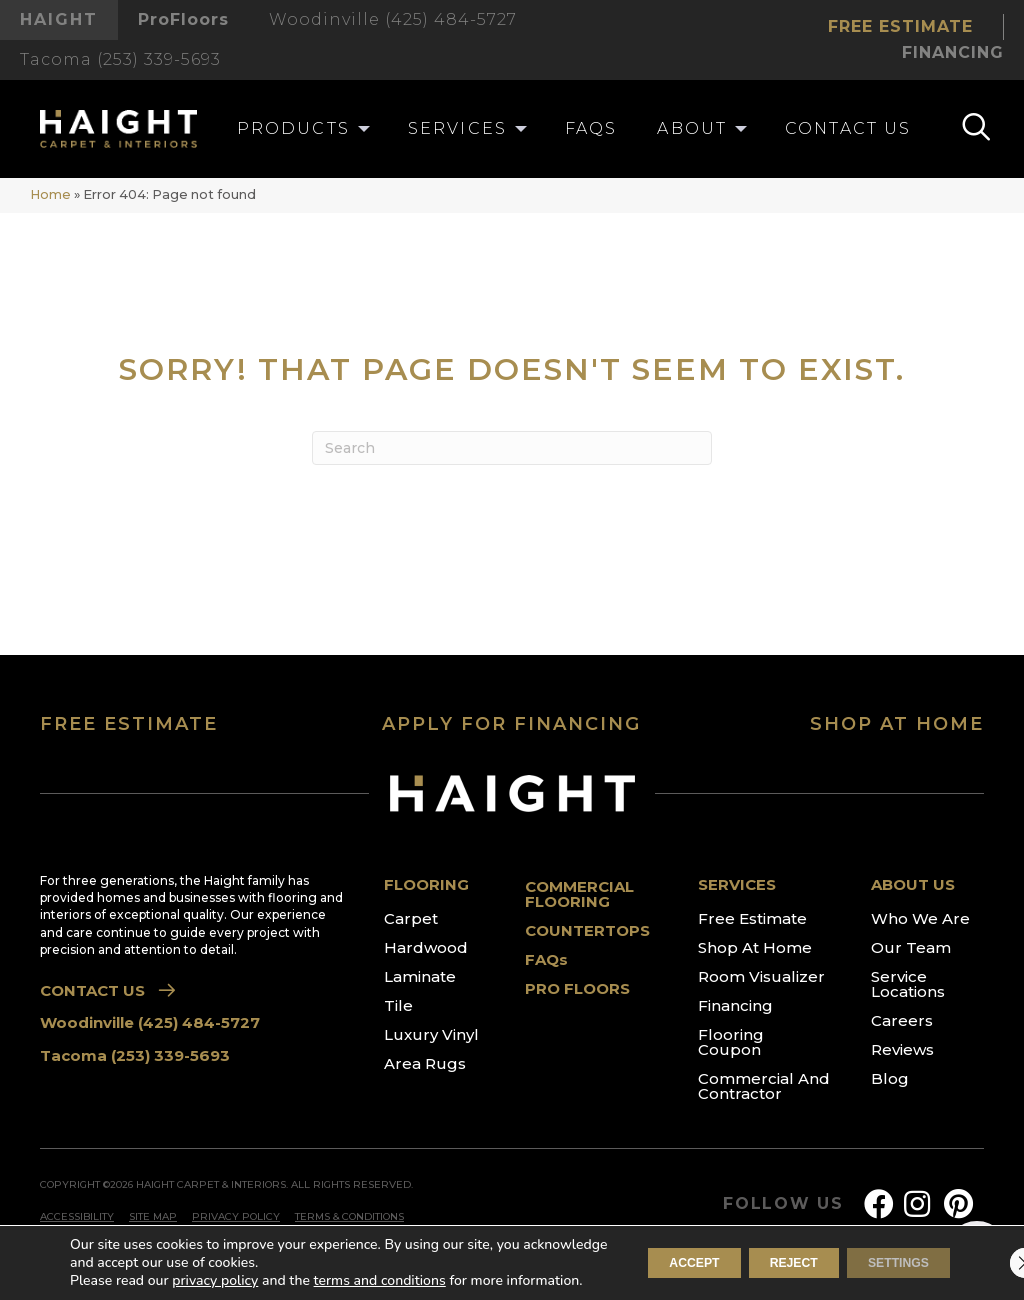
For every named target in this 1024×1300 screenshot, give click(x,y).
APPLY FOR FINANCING (511, 724)
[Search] (512, 448)
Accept (630, 1254)
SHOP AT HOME (897, 724)
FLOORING (426, 884)
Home (50, 194)
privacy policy (215, 1262)
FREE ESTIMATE (129, 724)
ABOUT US (913, 884)
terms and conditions (380, 1262)
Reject (754, 1254)
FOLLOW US (783, 1204)
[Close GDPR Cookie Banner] (992, 1254)
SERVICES (737, 884)
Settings (885, 1254)
